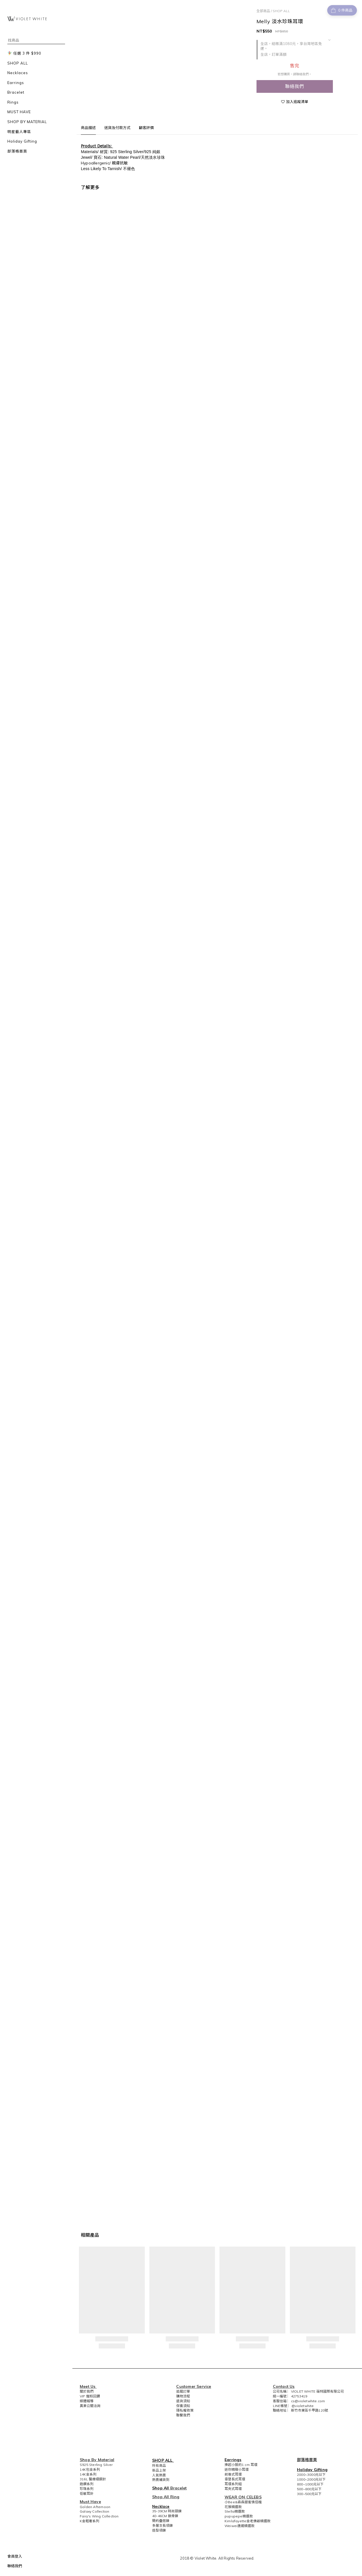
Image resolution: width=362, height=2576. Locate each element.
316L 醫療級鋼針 (93, 2479)
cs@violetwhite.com (308, 2401)
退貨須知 (183, 2401)
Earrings (233, 2459)
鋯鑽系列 (87, 2484)
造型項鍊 (159, 2530)
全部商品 (263, 11)
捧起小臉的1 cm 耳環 (241, 2465)
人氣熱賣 (159, 2475)
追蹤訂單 (183, 2391)
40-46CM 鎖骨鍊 (165, 2516)
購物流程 (183, 2396)
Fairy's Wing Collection (99, 2516)
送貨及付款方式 (117, 127)
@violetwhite (303, 2406)
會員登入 (14, 2556)
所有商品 (159, 2465)
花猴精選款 (233, 2507)
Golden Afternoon (95, 2507)
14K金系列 (88, 2474)
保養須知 (183, 2406)
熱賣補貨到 (160, 2480)
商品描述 (88, 127)
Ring (175, 2496)
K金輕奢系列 (89, 2521)
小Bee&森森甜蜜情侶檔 (243, 2502)
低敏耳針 (87, 2493)
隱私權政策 (184, 2410)
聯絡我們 (14, 2566)
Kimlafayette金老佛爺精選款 (248, 2521)
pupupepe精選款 (239, 2516)
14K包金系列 (90, 2469)
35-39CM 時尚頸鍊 (167, 2511)
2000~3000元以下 (311, 2474)
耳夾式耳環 (233, 2489)
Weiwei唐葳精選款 (240, 2526)
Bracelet (178, 2488)
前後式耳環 (233, 2474)
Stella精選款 (235, 2511)
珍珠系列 (87, 2489)
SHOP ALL (281, 11)
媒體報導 (87, 2401)
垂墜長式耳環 (235, 2479)
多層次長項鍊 (162, 2525)
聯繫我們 (183, 2415)
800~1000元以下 (310, 2484)
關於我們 (87, 2391)
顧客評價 (146, 127)
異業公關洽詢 (90, 2406)
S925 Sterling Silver (96, 2465)
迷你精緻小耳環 (237, 2469)
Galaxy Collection (94, 2511)
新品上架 (159, 2470)
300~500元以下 (309, 2494)
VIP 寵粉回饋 (90, 2396)
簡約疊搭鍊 (160, 2521)
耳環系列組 (233, 2484)
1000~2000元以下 (311, 2479)
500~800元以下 (309, 2489)
